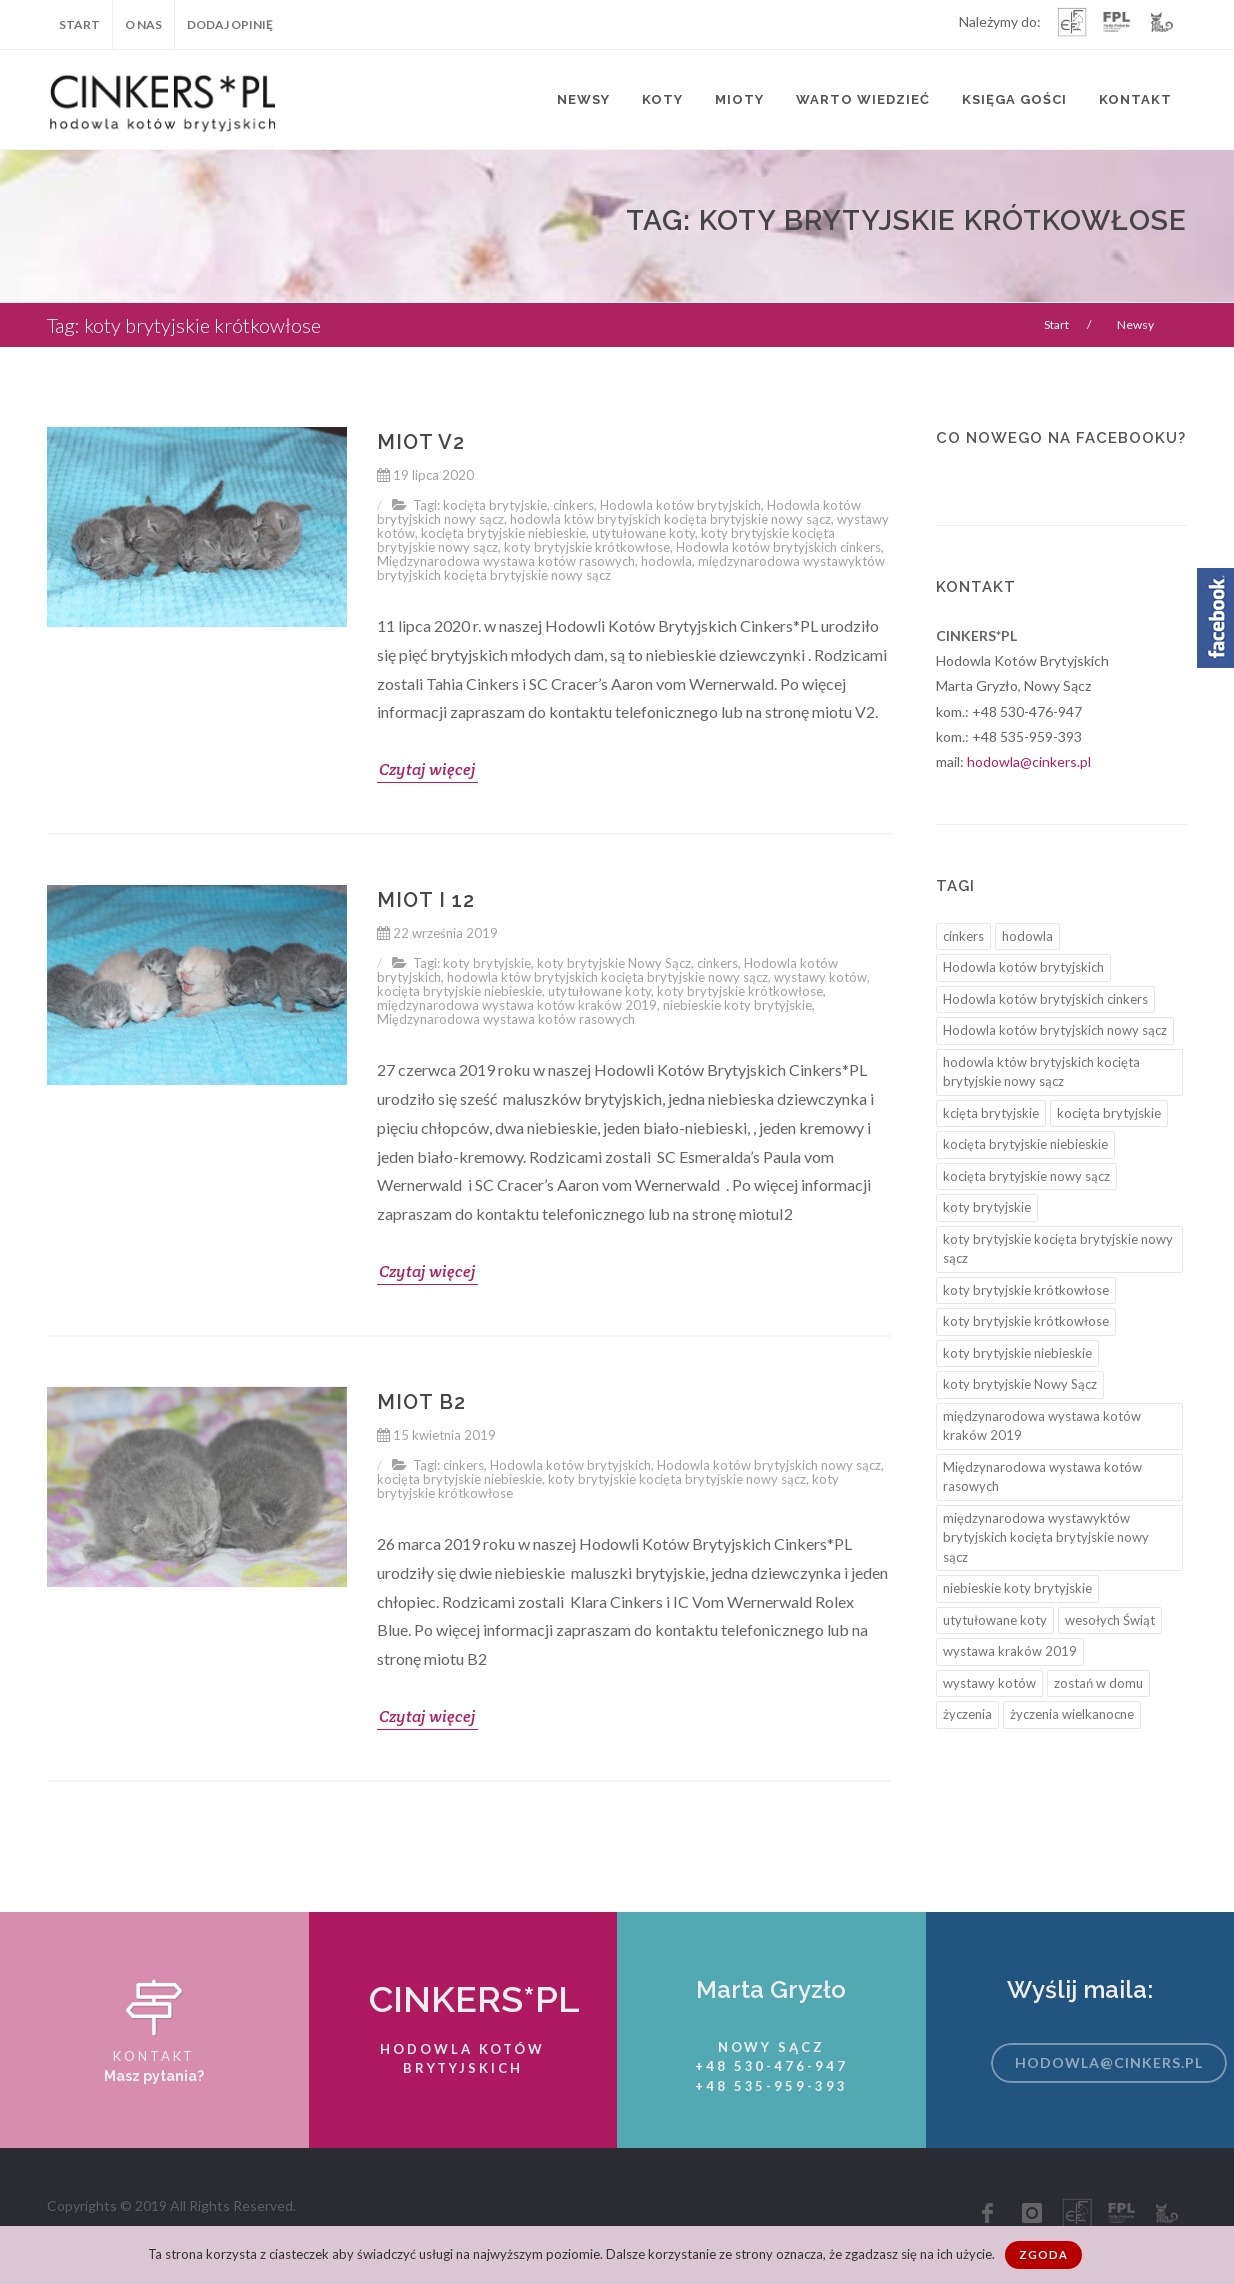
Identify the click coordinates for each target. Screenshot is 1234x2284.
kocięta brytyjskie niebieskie (503, 533)
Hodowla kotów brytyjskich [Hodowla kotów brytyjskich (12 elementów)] (1023, 967)
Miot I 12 (426, 900)
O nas (143, 24)
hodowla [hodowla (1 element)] (1027, 936)
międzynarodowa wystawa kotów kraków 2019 (517, 1005)
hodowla (666, 561)
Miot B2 (421, 1402)
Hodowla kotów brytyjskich (680, 505)
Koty (662, 99)
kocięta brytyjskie (495, 505)
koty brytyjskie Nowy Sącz (614, 963)
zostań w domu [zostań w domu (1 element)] (1098, 1683)
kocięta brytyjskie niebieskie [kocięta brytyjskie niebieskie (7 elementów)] (1025, 1144)
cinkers (573, 505)
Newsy (583, 99)
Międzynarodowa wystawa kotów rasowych (506, 561)
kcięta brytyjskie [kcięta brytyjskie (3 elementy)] (991, 1113)
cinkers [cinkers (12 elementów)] (963, 936)
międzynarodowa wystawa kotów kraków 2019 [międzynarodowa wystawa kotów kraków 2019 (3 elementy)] (1042, 1426)
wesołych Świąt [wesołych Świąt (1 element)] (1110, 1620)
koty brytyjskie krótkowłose (587, 547)
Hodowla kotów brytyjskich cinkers (778, 547)
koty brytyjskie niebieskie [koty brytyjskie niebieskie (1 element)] (1017, 1353)
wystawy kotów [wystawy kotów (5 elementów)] (989, 1683)
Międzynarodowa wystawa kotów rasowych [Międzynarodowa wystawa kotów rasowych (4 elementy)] (1042, 1477)
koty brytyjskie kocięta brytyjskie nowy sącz (677, 1479)
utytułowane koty (643, 533)
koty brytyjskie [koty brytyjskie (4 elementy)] (987, 1207)
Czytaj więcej (427, 769)
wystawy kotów (820, 977)
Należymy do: (1000, 23)
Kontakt (1135, 99)
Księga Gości (1014, 99)
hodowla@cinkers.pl (1029, 761)
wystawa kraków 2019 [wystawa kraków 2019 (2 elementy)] (1010, 1651)
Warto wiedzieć (863, 99)
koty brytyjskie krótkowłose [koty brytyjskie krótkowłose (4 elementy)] (1026, 1290)
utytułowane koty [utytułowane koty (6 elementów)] (995, 1620)
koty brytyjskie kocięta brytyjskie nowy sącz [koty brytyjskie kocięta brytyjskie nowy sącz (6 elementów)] (1058, 1249)
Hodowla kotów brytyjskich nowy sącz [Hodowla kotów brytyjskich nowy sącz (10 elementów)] (1055, 1030)
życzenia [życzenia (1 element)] (967, 1714)
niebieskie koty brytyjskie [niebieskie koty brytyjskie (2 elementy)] (1017, 1588)
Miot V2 (421, 442)
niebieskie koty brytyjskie (737, 1005)
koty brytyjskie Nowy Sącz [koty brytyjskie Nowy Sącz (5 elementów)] (1020, 1384)
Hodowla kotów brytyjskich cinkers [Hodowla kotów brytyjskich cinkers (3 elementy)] (1045, 999)
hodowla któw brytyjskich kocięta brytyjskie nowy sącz (670, 519)
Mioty (739, 99)
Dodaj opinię (230, 24)
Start (79, 24)
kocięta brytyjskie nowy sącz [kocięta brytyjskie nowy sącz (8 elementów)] (1026, 1176)
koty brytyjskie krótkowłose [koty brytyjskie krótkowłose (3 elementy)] (1026, 1321)
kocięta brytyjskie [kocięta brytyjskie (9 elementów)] (1109, 1113)
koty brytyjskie (487, 963)
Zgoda (1043, 2254)
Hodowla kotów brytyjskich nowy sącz (769, 1465)
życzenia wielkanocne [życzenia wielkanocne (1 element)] (1072, 1714)
